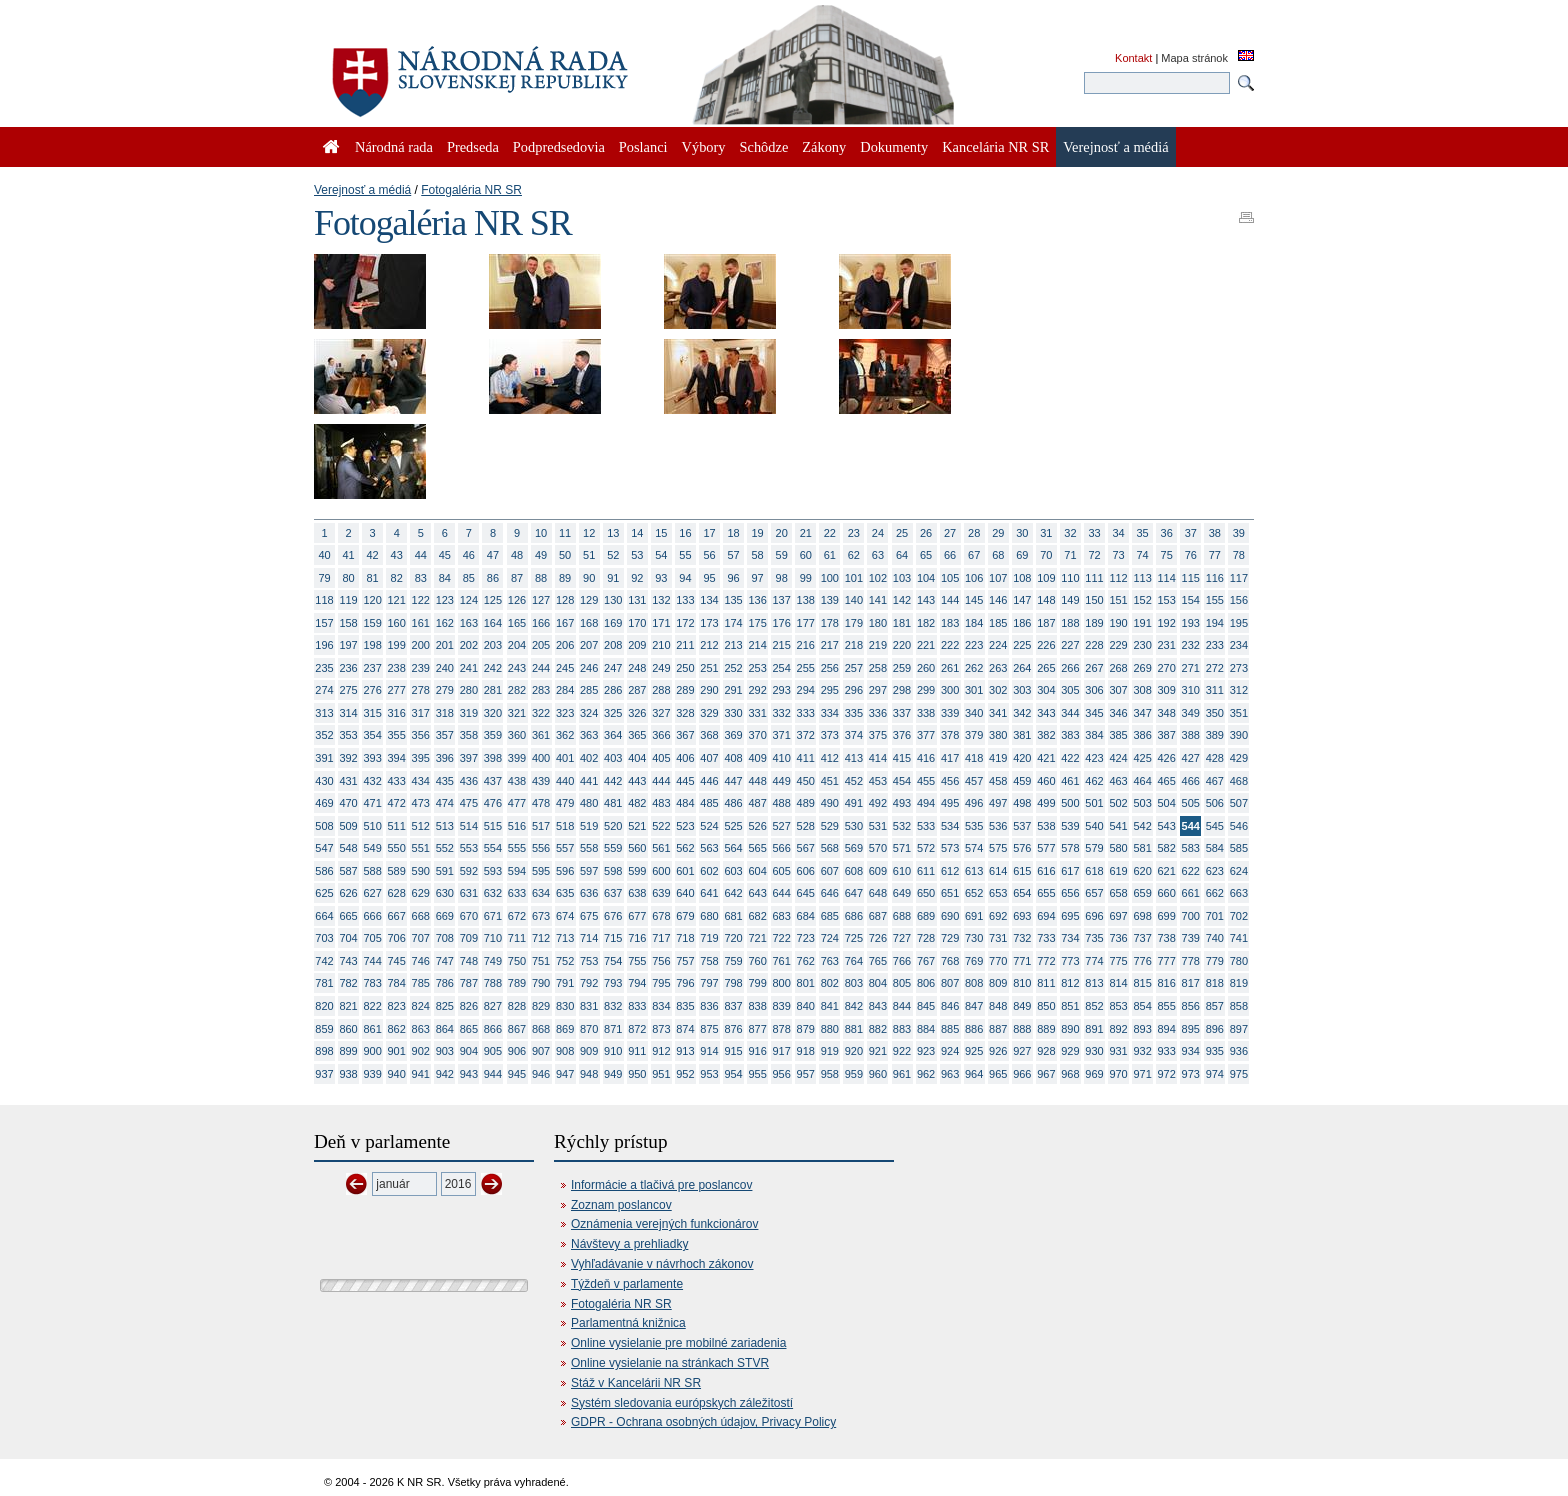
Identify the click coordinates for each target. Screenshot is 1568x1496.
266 (1070, 668)
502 (1118, 803)
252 (733, 668)
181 (902, 623)
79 (324, 578)
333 (806, 713)
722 (782, 938)
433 (397, 781)
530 (854, 826)
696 (1094, 916)
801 (806, 983)
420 (1022, 758)
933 (1167, 1051)
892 (1118, 1029)
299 (926, 690)
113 (1142, 578)
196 (324, 645)
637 (613, 893)
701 (1215, 916)
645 (806, 893)
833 (637, 1006)
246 (589, 668)
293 (782, 690)
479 (565, 803)
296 (854, 690)
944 (493, 1074)
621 (1167, 871)
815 (1142, 983)
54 (661, 555)
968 (1070, 1074)
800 (782, 983)
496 (974, 803)
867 (517, 1029)
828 (517, 1006)
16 (685, 533)
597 (589, 871)
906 (517, 1051)
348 (1167, 713)
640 (685, 893)
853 (1118, 1006)
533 (926, 826)
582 (1167, 848)
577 (1046, 848)
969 (1094, 1074)
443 (637, 781)
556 (541, 848)
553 (469, 848)
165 (517, 623)
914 (709, 1051)
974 (1215, 1074)
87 (517, 578)
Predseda (473, 147)
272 (1215, 668)
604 (757, 871)
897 (1239, 1029)
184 (974, 623)
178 (830, 623)
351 (1239, 713)
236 (348, 668)
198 (372, 645)
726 (878, 938)
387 (1167, 735)
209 (637, 645)
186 (1022, 623)
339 (950, 713)
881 (854, 1029)
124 (469, 600)
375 (878, 735)
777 (1167, 961)
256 (830, 668)
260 (926, 668)
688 (902, 916)
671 (493, 916)
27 (950, 533)
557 (565, 848)
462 (1094, 781)
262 (974, 668)
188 (1070, 623)
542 (1142, 826)
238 (397, 668)
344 (1070, 713)
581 (1142, 848)
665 (348, 916)
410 (782, 758)
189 (1094, 623)
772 (1046, 961)
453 (878, 781)
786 (445, 983)
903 (445, 1051)
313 (324, 713)
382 (1046, 735)
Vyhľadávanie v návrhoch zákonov (662, 1264)
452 (854, 781)
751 (541, 961)
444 (661, 781)
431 (348, 781)
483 (661, 803)
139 (830, 600)
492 (878, 803)
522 (661, 826)
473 (421, 803)
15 (661, 533)
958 (830, 1074)
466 (1191, 781)
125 (493, 600)
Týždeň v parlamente (627, 1284)
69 (1022, 555)
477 (517, 803)
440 (565, 781)
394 (397, 758)
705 (372, 938)
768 (950, 961)
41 (348, 555)
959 (854, 1074)
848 (998, 1006)
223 (974, 645)
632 (493, 893)
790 (541, 983)
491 (854, 803)
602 (709, 871)
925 (974, 1051)
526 (757, 826)
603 (733, 871)
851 (1070, 1006)
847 (974, 1006)
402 (589, 758)
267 (1094, 668)
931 (1118, 1051)
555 (517, 848)
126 (517, 600)
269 (1142, 668)
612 (950, 871)
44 (421, 555)
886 (974, 1029)
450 (806, 781)
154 (1191, 600)
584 (1215, 848)
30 (1022, 533)
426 (1167, 758)
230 (1142, 645)
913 (685, 1051)
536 (998, 826)
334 (830, 713)
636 (589, 893)
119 (348, 600)
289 (685, 690)
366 (661, 735)
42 (373, 555)
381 (1022, 735)
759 (733, 961)
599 (637, 871)
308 (1142, 690)
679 (685, 916)
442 (613, 781)
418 (974, 758)
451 (830, 781)
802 (830, 983)
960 (878, 1074)
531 (878, 826)
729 (950, 938)
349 (1191, 713)
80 (348, 578)
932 (1142, 1051)
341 (998, 713)
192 (1167, 623)
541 (1118, 826)
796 (685, 983)
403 (613, 758)
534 (950, 826)
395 (421, 758)
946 (541, 1074)
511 (397, 826)
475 (469, 803)
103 (902, 578)
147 (1022, 600)
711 (517, 938)
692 (998, 916)
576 (1022, 848)
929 (1070, 1051)
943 (469, 1074)
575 (998, 848)
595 (541, 871)
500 (1070, 803)
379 (974, 735)
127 (541, 600)
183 (950, 623)
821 (348, 1006)
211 (685, 645)
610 (902, 871)
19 (758, 533)
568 (830, 848)
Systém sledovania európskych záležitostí (682, 1403)
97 (758, 578)
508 (324, 826)
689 (926, 916)
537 (1022, 826)
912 (661, 1051)
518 (565, 826)
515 (493, 826)
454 (902, 781)
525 (733, 826)
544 (1191, 826)
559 (613, 848)
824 (421, 1006)
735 (1094, 938)
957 (806, 1074)
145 (974, 600)
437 (493, 781)
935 (1215, 1051)
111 (1094, 578)
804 (878, 983)
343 (1046, 713)
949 (613, 1074)
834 (661, 1006)
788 (493, 983)
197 (348, 645)
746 (421, 961)
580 (1118, 848)
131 (637, 600)
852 (1094, 1006)
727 (902, 938)
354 (372, 735)
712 (541, 938)
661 (1191, 893)
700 (1191, 916)
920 (854, 1051)
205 (541, 645)
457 (974, 781)
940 (397, 1074)
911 (637, 1051)
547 (324, 848)
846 (950, 1006)
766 (902, 961)
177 (806, 623)
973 (1191, 1074)
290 (709, 690)
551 (421, 848)
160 (397, 623)
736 (1118, 938)
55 (685, 555)
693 (1022, 916)
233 (1215, 645)
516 (517, 826)
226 (1046, 645)
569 (854, 848)
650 (926, 893)
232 (1191, 645)
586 (324, 871)
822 (372, 1006)
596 (565, 871)
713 (565, 938)
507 (1239, 803)
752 (565, 961)
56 (709, 555)
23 (854, 533)
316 (397, 713)
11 (565, 533)
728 (926, 938)
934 (1191, 1051)
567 (806, 848)
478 (541, 803)
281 (493, 690)
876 (733, 1029)
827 (493, 1006)
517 (541, 826)
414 (878, 758)
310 (1191, 690)
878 (782, 1029)
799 (757, 983)
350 (1215, 713)
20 (782, 533)
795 (661, 983)
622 (1191, 871)
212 (709, 645)
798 (733, 983)
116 (1215, 578)
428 (1215, 758)
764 (854, 961)
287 (637, 690)
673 (541, 916)
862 (397, 1029)
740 (1215, 938)
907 (541, 1051)
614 (998, 871)
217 (830, 645)
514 (469, 826)
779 (1215, 961)
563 (709, 848)
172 (685, 623)
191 (1142, 623)
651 (950, 893)
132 (661, 600)
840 (806, 1006)
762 (806, 961)
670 (469, 916)
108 (1022, 578)
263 (998, 668)
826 (469, 1006)
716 (637, 938)
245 (565, 668)
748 (469, 961)
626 (348, 893)
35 (1143, 533)
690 (950, 916)
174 (733, 623)
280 (469, 690)
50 (565, 555)
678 (661, 916)
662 (1215, 893)
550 (397, 848)
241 (469, 668)
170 (637, 623)
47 (493, 555)
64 (902, 555)
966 (1022, 1074)
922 (902, 1051)
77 (1215, 555)
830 (565, 1006)
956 (782, 1074)
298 (902, 690)
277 (397, 690)
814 (1118, 983)
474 (445, 803)
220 (902, 645)
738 (1167, 938)
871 (613, 1029)
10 (541, 533)
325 (613, 713)
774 (1094, 961)
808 (974, 983)
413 (854, 758)
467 (1215, 781)
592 (469, 871)
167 (565, 623)
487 (757, 803)
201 (445, 645)
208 (613, 645)
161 (421, 623)
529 (830, 826)
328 (685, 713)
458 (998, 781)
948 (589, 1074)
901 (397, 1051)
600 (661, 871)
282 (517, 690)
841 (830, 1006)
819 (1239, 983)
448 (757, 781)
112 (1118, 578)
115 (1191, 578)
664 (324, 916)
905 (493, 1051)
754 (613, 961)
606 (806, 871)
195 (1239, 623)
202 (469, 645)
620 (1142, 871)
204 (517, 645)
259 (902, 668)
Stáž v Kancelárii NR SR (636, 1383)
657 (1094, 893)
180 (878, 623)
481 (613, 803)
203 (493, 645)
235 (324, 668)
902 (421, 1051)
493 (902, 803)
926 (998, 1051)
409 (757, 758)
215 (782, 645)
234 (1239, 645)
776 (1142, 961)
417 (950, 758)
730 (974, 938)
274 (324, 690)
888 (1022, 1029)
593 (493, 871)
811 (1046, 983)
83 (421, 578)
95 (709, 578)
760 (757, 961)
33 (1094, 533)
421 (1046, 758)
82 (397, 578)
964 (974, 1074)
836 (709, 1006)
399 (517, 758)
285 (589, 690)
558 (589, 848)
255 (806, 668)
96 (733, 578)
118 (324, 600)
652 (974, 893)
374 (854, 735)
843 (878, 1006)
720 (733, 938)
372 (806, 735)
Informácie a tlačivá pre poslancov (661, 1185)
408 (733, 758)
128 (565, 600)
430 (324, 781)
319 (469, 713)
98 (782, 578)
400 (541, 758)
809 (998, 983)
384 (1094, 735)
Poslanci (643, 147)
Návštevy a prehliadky (629, 1244)
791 (565, 983)
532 (902, 826)
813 (1094, 983)
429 (1239, 758)
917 (782, 1051)
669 (445, 916)
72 (1094, 555)
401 (565, 758)
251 (709, 668)
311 (1215, 690)
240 (445, 668)
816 (1167, 983)
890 (1070, 1029)
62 (854, 555)
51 (589, 555)
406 (685, 758)
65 (926, 555)
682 (757, 916)
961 (902, 1074)
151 (1118, 600)
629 (421, 893)
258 (878, 668)
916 (757, 1051)
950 (637, 1074)
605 (782, 871)
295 (830, 690)
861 (372, 1029)
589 (397, 871)
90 (589, 578)
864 (445, 1029)
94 (685, 578)
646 (830, 893)
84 (445, 578)
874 (685, 1029)
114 (1167, 578)
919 (830, 1051)
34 (1118, 533)
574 (974, 848)
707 (421, 938)
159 (372, 623)
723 (806, 938)
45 (445, 555)
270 (1167, 668)
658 (1118, 893)
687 (878, 916)
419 (998, 758)
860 (348, 1029)
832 (613, 1006)
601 (685, 871)
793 (613, 983)
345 (1094, 713)
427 (1191, 758)
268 (1118, 668)
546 (1239, 826)
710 (493, 938)
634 (541, 893)
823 (397, 1006)
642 (733, 893)
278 (421, 690)
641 (709, 893)
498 (1022, 803)
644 (782, 893)
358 (469, 735)
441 (589, 781)
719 (709, 938)
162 (445, 623)
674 (565, 916)
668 (421, 916)
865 (469, 1029)
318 (445, 713)
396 (445, 758)
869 (565, 1029)
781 (324, 983)
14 (637, 533)
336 (878, 713)
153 (1167, 600)
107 (998, 578)
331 (757, 713)
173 (709, 623)
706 (397, 938)
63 (878, 555)
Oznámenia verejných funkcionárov (664, 1224)
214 (757, 645)
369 (733, 735)
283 (541, 690)
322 (541, 713)
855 (1167, 1006)
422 (1070, 758)
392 (348, 758)
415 (902, 758)
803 (854, 983)
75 (1167, 555)
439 (541, 781)
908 (565, 1051)
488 (782, 803)
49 (541, 555)
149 (1070, 600)
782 (348, 983)
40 (324, 555)
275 (348, 690)
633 (517, 893)
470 (348, 803)
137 (782, 600)
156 (1239, 600)
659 (1142, 893)
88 (541, 578)
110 (1070, 578)
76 (1191, 555)
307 (1118, 690)
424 (1118, 758)
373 (830, 735)
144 (950, 600)
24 (878, 533)
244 (541, 668)
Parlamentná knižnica (628, 1323)
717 (661, 938)
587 (348, 871)
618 (1094, 871)
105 (950, 578)
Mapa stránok (1194, 58)
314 (348, 713)
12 (589, 533)
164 (493, 623)
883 (902, 1029)
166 (541, 623)
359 (493, 735)
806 (926, 983)
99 (806, 578)
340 (974, 713)
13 (613, 533)
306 (1094, 690)
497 (998, 803)
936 (1239, 1051)
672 (517, 916)
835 (685, 1006)
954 (733, 1074)
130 (613, 600)
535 (974, 826)
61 (830, 555)
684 (806, 916)
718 (685, 938)
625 (324, 893)
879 (806, 1029)
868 (541, 1029)
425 (1142, 758)
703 (324, 938)
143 (926, 600)
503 (1142, 803)
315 (372, 713)
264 (1022, 668)
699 (1167, 916)
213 (733, 645)
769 (974, 961)
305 (1070, 690)
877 (757, 1029)
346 (1118, 713)
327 (661, 713)
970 (1118, 1074)
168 (589, 623)
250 (685, 668)
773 (1070, 961)
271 (1191, 668)
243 (517, 668)
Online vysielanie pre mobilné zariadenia (678, 1343)
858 (1239, 1006)
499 (1046, 803)
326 (637, 713)
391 (324, 758)
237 (372, 668)
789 (517, 983)
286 (613, 690)
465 (1167, 781)
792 (589, 983)
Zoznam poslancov (621, 1205)
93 (661, 578)
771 (1022, 961)
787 (469, 983)
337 (902, 713)
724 (830, 938)
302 (998, 690)
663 (1239, 893)
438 (517, 781)
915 (733, 1051)
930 (1094, 1051)
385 (1118, 735)
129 (589, 600)
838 (757, 1006)
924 (950, 1051)
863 (421, 1029)
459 (1022, 781)
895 (1191, 1029)
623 (1215, 871)
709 (469, 938)
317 (421, 713)
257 (854, 668)
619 (1118, 871)
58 (758, 555)
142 (902, 600)
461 (1070, 781)
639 (661, 893)
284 (565, 690)
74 (1143, 555)
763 (830, 961)
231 (1167, 645)
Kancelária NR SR (995, 147)
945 (517, 1074)
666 (372, 916)
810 (1022, 983)
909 (589, 1051)
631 (469, 893)
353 (348, 735)
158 (348, 623)
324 (589, 713)
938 (348, 1074)
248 (637, 668)
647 (854, 893)
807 (950, 983)
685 (830, 916)
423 (1094, 758)
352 (324, 735)
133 (685, 600)
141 (878, 600)
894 (1167, 1029)
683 (782, 916)
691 (974, 916)
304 (1046, 690)
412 (830, 758)
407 (709, 758)
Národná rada (394, 147)
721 (757, 938)
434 (421, 781)
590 (421, 871)
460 (1046, 781)
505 (1191, 803)
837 (733, 1006)
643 (757, 893)
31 (1046, 533)
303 (1022, 690)
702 (1239, 916)
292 (757, 690)
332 (782, 713)
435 (445, 781)
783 (372, 983)
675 (589, 916)
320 (493, 713)
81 (373, 578)
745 (397, 961)
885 (950, 1029)
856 (1191, 1006)
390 (1239, 735)
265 (1046, 668)
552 (445, 848)
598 (613, 871)
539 (1070, 826)
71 (1070, 555)
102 (878, 578)
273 (1239, 668)
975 (1239, 1074)
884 (926, 1029)
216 (806, 645)
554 (493, 848)
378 (950, 735)
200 (421, 645)
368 (709, 735)
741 (1239, 938)
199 (397, 645)
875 (709, 1029)
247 (613, 668)
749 (493, 961)
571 (902, 848)
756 (661, 961)
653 (998, 893)
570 (878, 848)
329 (709, 713)
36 (1167, 533)
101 (854, 578)
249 (661, 668)
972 (1167, 1074)
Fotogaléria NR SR (471, 190)
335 (854, 713)
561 (661, 848)
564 (733, 848)
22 (830, 533)
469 (324, 803)
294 (806, 690)
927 (1022, 1051)
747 (445, 961)
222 (950, 645)
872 (637, 1029)
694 (1046, 916)
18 (733, 533)
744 (372, 961)
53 (637, 555)
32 (1070, 533)
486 (733, 803)
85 (469, 578)
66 (950, 555)
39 (1239, 533)
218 (854, 645)
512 (421, 826)
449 (782, 781)
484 (685, 803)
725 (854, 938)
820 (324, 1006)
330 (733, 713)
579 (1094, 848)
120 (372, 600)
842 (854, 1006)
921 (878, 1051)
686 (854, 916)
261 (950, 668)
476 (493, 803)
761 (782, 961)
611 (926, 871)
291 (733, 690)
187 (1046, 623)
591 (445, 871)
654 (1022, 893)
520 (613, 826)
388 (1191, 735)
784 (397, 983)
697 (1118, 916)
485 (709, 803)
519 (589, 826)
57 (733, 555)
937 (324, 1074)
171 (661, 623)
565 (757, 848)
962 (926, 1074)
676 (613, 916)
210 (661, 645)
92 (637, 578)
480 (589, 803)
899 (348, 1051)
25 (902, 533)
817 (1191, 983)
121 (397, 600)
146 (998, 600)
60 (806, 555)
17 (709, 533)
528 (806, 826)
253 (757, 668)
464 (1142, 781)
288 (661, 690)
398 (493, 758)
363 (589, 735)
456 (950, 781)
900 (372, 1051)
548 (348, 848)
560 (637, 848)
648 (878, 893)
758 (709, 961)
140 (854, 600)
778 (1191, 961)
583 (1191, 848)
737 (1142, 938)
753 (589, 961)
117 (1239, 578)
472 (397, 803)
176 (782, 623)
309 (1167, 690)
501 (1094, 803)
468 (1239, 781)
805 (902, 983)
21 (806, 533)
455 (926, 781)
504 (1167, 803)
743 (348, 961)
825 (445, 1006)
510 (372, 826)
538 (1046, 826)
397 (469, 758)
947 (565, 1074)
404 (637, 758)
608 (854, 871)
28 (974, 533)
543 (1167, 826)
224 (998, 645)
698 (1142, 916)
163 (469, 623)
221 (926, 645)
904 (469, 1051)
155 (1215, 600)
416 (926, 758)
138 (806, 600)
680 (709, 916)
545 (1215, 826)
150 (1094, 600)
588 (372, 871)
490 (830, 803)
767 (926, 961)
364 (613, 735)
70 (1046, 555)
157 (324, 623)
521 (637, 826)
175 (757, 623)
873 (661, 1029)
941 (421, 1074)
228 (1094, 645)
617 (1070, 871)
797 (709, 983)
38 (1215, 533)
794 (637, 983)
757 (685, 961)
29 (998, 533)
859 (324, 1029)
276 (372, 690)
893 (1142, 1029)
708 (445, 938)
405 (661, 758)
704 (348, 938)
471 (372, 803)
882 (878, 1029)
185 (998, 623)
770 (998, 961)
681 (733, 916)
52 (613, 555)
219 (878, 645)
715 (613, 938)
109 (1046, 578)
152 (1142, 600)
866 (493, 1029)
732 (1022, 938)
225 (1022, 645)
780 (1239, 961)
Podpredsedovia (559, 147)
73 (1118, 555)
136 (757, 600)
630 (445, 893)
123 (445, 600)
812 (1070, 983)
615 (1022, 871)
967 (1046, 1074)
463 (1118, 781)
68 (998, 555)
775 (1118, 961)
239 (421, 668)
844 (902, 1006)
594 (517, 871)
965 (998, 1074)
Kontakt (1133, 58)
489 (806, 803)
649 (902, 893)
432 (372, 781)
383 (1070, 735)
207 (589, 645)
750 (517, 961)
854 (1142, 1006)
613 (974, 871)
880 (830, 1029)
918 (806, 1051)
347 (1142, 713)
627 (372, 893)
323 (565, 713)
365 (637, 735)
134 (709, 600)
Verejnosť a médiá (362, 190)
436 (469, 781)
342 (1022, 713)
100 (830, 578)
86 (493, 578)
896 (1215, 1029)
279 (445, 690)
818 (1215, 983)
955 (757, 1074)
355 (397, 735)
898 (324, 1051)
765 (878, 961)
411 (806, 758)
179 (854, 623)
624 (1239, 871)
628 (397, 893)
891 (1094, 1029)
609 (878, 871)
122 (421, 600)
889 (1046, 1029)
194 (1215, 623)
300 (950, 690)
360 (517, 735)
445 (685, 781)
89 (565, 578)
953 (709, 1074)
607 (830, 871)
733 (1046, 938)
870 (589, 1029)
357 (445, 735)
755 (637, 961)
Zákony (824, 147)
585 (1239, 848)
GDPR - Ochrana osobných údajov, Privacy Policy (703, 1422)
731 (998, 938)
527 (782, 826)
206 (565, 645)
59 (782, 555)
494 (926, 803)
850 (1046, 1006)
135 (733, 600)
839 (782, 1006)
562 (685, 848)
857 (1215, 1006)
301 (974, 690)
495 (950, 803)
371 (782, 735)
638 (637, 893)
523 (685, 826)
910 (613, 1051)
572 (926, 848)
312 (1239, 690)
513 (445, 826)
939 (372, 1074)
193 (1191, 623)
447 (733, 781)
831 (589, 1006)
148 (1046, 600)
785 (421, 983)
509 (348, 826)
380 (998, 735)
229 (1118, 645)
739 (1191, 938)
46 (469, 555)
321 (517, 713)
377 (926, 735)
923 (926, 1051)
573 (950, 848)
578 (1070, 848)
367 (685, 735)
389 (1215, 735)
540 (1094, 826)
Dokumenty (894, 147)
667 (397, 916)
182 (926, 623)
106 (974, 578)
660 (1167, 893)
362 (565, 735)
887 (998, 1029)
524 (709, 826)
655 (1046, 893)
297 (878, 690)
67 (974, 555)
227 (1070, 645)
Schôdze (764, 147)
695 (1070, 916)
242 (493, 668)
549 (372, 848)
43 (397, 555)
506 (1215, 803)
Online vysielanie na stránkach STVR (670, 1363)
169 (613, 623)
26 (926, 533)
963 (950, 1074)
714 (589, 938)
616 (1046, 871)
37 (1191, 533)
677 (637, 916)
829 (541, 1006)
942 (445, 1074)
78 (1239, 555)
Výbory (704, 147)
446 (709, 781)
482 (637, 803)
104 (926, 578)
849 (1022, 1006)
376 (902, 735)
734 (1070, 938)
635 (565, 893)
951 (661, 1074)
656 (1070, 893)
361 (541, 735)
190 (1118, 623)
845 (926, 1006)
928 (1046, 1051)
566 (782, 848)
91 (613, 578)
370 (757, 735)
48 (517, 555)
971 (1142, 1074)
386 (1142, 735)
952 (685, 1074)
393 (372, 758)
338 (926, 713)
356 (421, 735)
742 (324, 961)
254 (782, 668)
